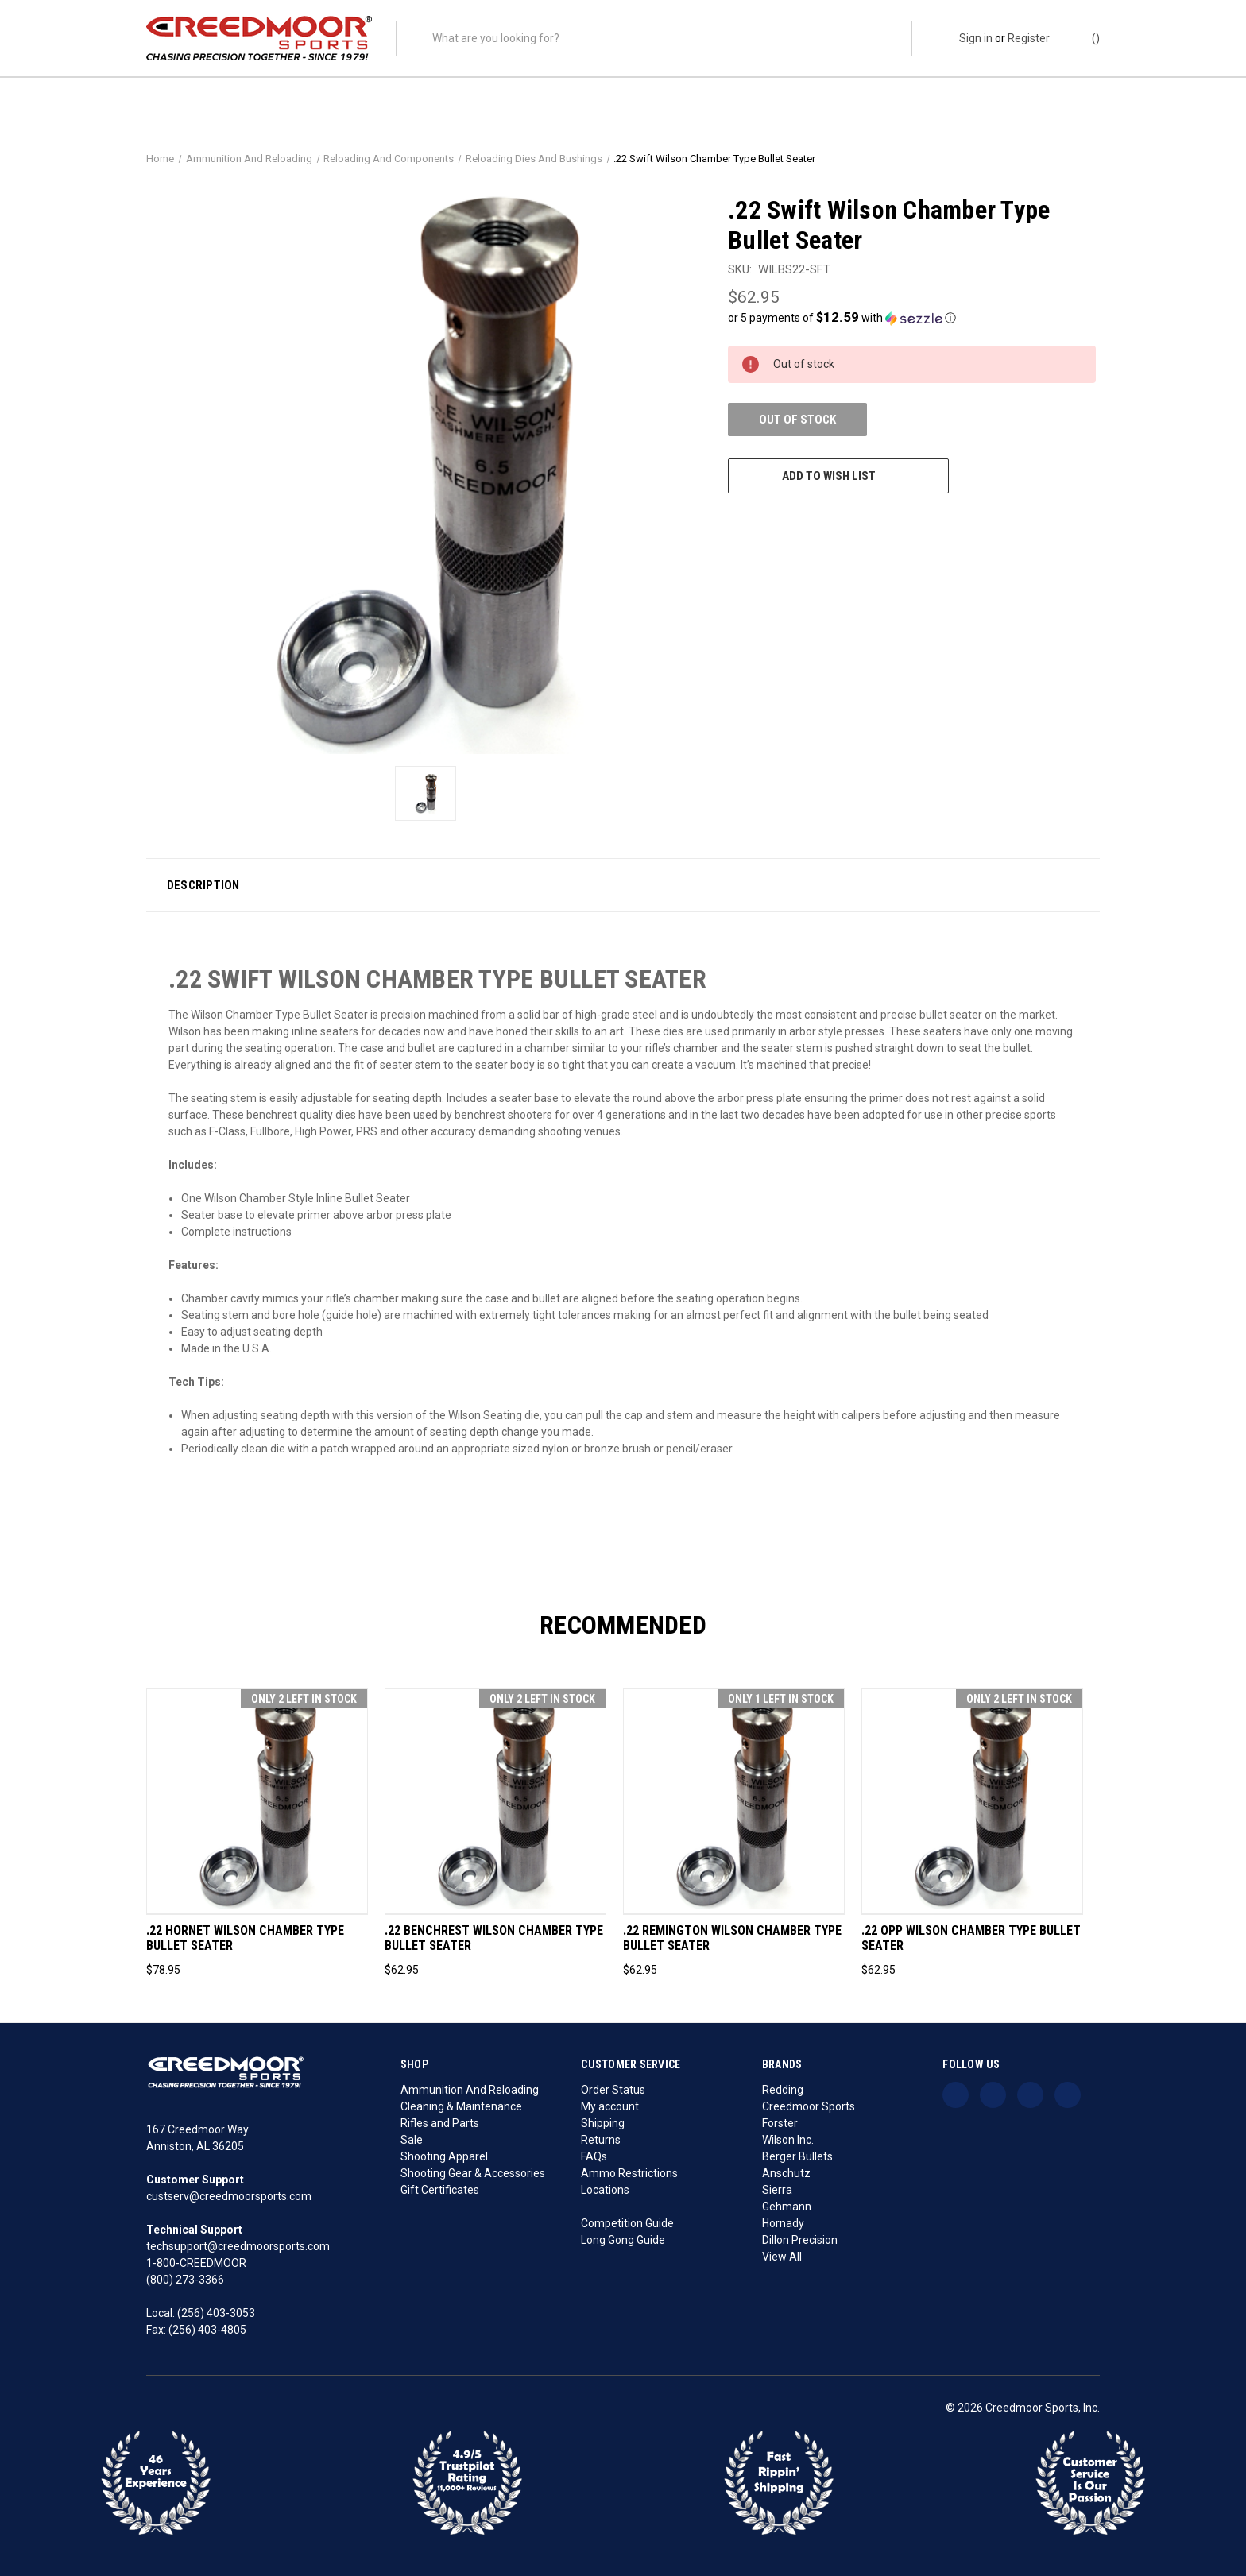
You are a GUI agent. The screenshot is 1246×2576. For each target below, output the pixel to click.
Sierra (777, 2189)
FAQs (594, 2156)
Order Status (613, 2089)
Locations (605, 2189)
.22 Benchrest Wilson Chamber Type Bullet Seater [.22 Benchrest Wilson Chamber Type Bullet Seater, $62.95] (494, 1938)
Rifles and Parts (439, 2123)
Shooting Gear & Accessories (472, 2173)
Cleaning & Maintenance (461, 2106)
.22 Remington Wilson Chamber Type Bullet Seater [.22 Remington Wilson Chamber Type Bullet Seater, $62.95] (732, 1938)
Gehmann (786, 2206)
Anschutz (786, 2173)
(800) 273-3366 (185, 2279)
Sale (411, 2139)
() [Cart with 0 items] (1088, 37)
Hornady (783, 2223)
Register (1029, 38)
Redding (782, 2089)
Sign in (976, 38)
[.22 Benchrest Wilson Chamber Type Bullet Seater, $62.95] (495, 1802)
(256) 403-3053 (216, 2313)
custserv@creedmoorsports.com (229, 2196)
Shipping (603, 2123)
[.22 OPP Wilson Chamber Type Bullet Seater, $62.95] (972, 1802)
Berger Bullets (797, 2156)
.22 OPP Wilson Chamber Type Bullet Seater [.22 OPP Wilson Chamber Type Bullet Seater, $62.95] (971, 1938)
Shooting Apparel (444, 2156)
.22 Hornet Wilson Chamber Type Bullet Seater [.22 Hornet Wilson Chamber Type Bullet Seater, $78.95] (245, 1938)
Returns (601, 2139)
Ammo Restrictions (629, 2173)
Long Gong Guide (623, 2240)
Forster (780, 2123)
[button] (912, 318)
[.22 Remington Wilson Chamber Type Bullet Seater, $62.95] (734, 1802)
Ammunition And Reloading (469, 2089)
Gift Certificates (439, 2189)
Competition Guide (627, 2223)
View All (782, 2256)
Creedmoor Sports (808, 2106)
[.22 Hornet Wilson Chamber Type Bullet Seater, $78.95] (257, 1802)
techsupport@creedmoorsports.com (238, 2246)
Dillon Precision (800, 2240)
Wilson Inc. (788, 2139)
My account (610, 2106)
